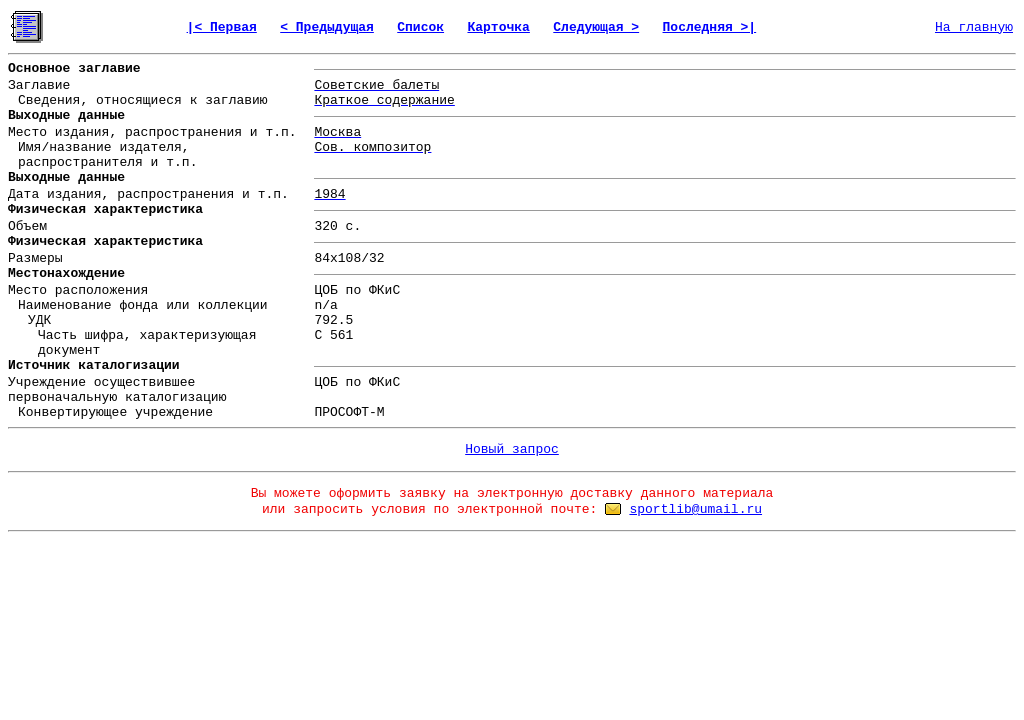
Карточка (498, 27)
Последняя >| (710, 27)
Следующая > (596, 27)
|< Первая (222, 27)
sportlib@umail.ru (695, 509)
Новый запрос (512, 449)
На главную (974, 27)
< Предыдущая (327, 27)
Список (420, 27)
